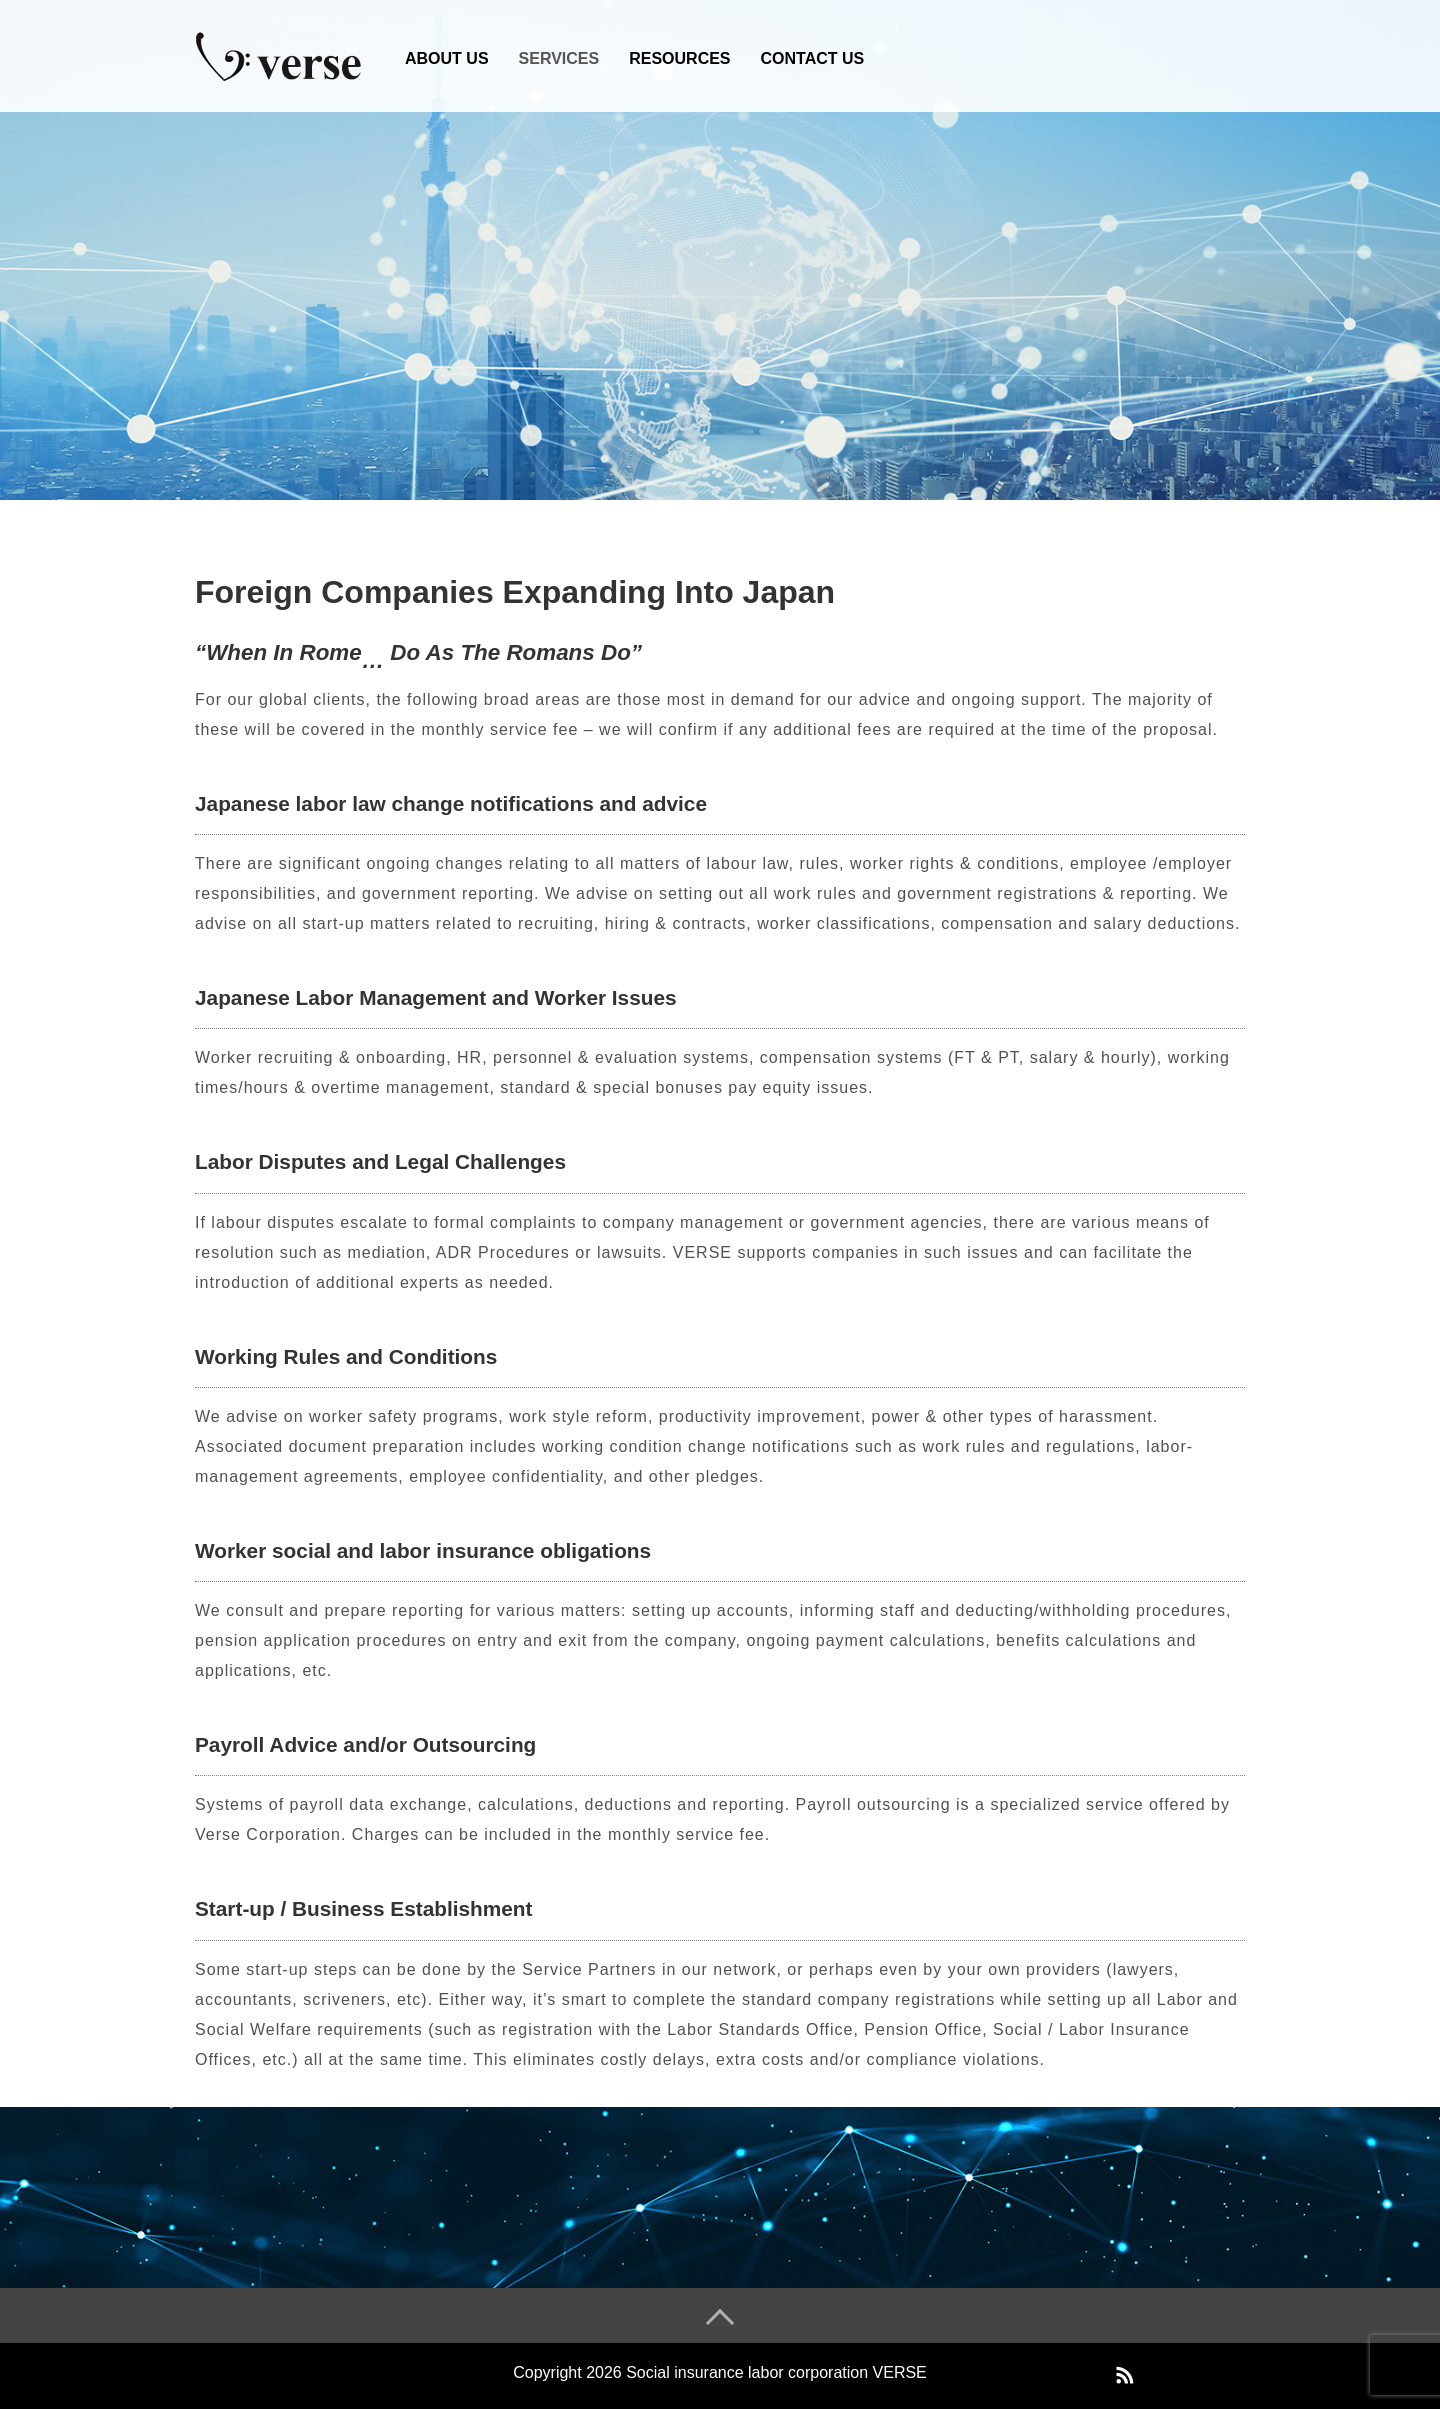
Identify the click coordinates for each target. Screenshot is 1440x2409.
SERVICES (559, 58)
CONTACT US (813, 58)
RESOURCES (679, 58)
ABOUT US (447, 58)
